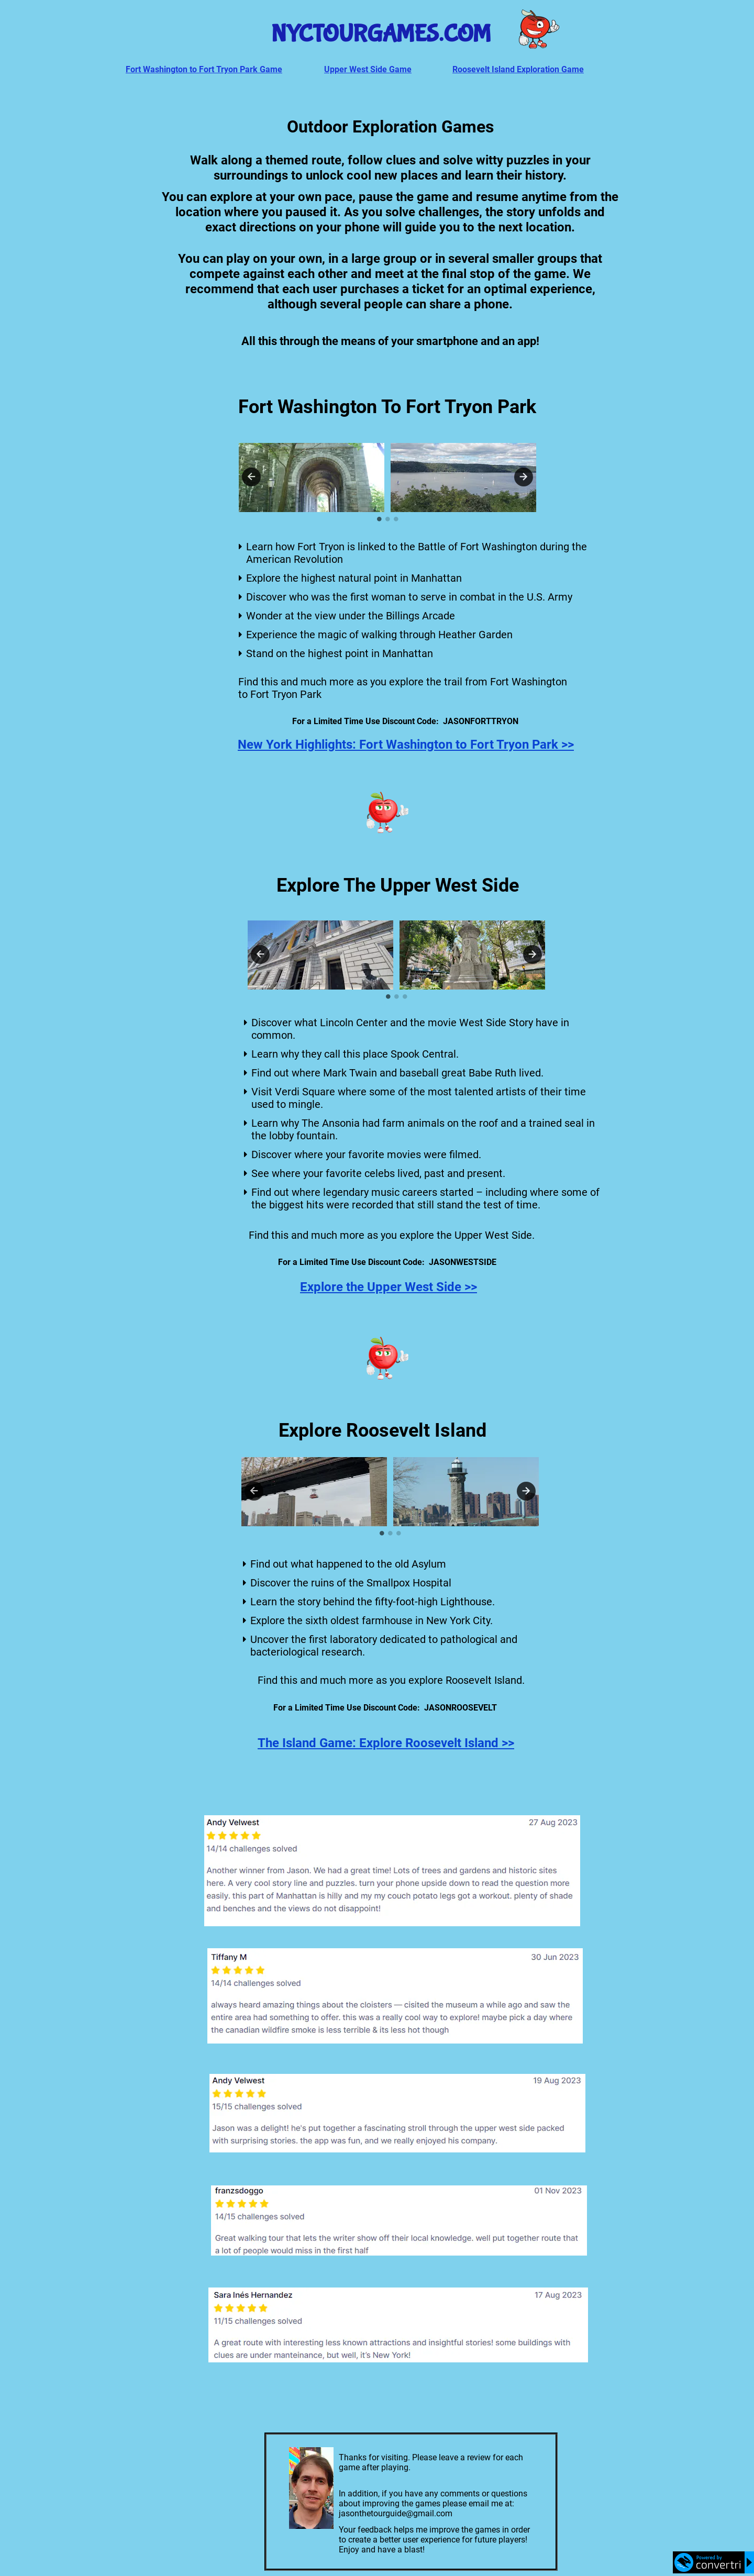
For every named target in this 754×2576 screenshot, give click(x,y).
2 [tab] (387, 519)
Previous (251, 477)
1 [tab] (379, 519)
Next (523, 477)
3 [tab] (396, 519)
